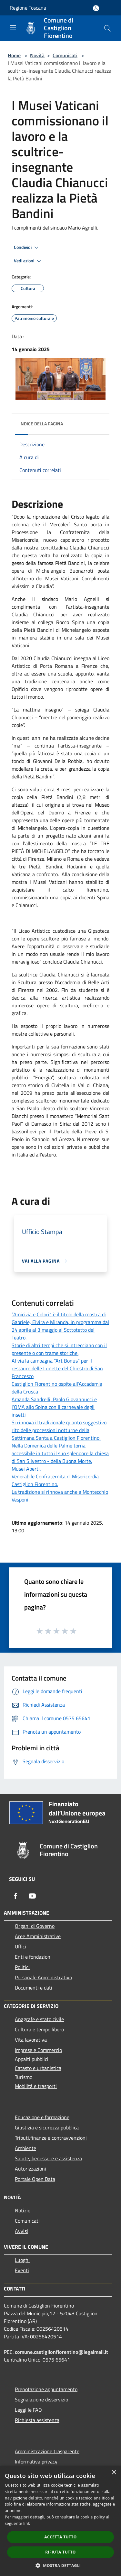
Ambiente (25, 2148)
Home (14, 55)
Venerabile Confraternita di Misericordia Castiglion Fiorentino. (55, 1480)
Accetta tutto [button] (60, 2537)
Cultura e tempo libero (39, 2029)
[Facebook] (15, 1896)
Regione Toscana (28, 8)
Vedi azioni (28, 261)
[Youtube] (32, 1896)
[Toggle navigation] (13, 28)
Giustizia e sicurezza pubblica (47, 2127)
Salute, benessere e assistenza (48, 2158)
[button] (60, 2565)
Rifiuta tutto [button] (60, 2552)
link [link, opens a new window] (26, 2523)
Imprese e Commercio (38, 2050)
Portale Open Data (35, 2179)
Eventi (22, 2270)
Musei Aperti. (26, 1469)
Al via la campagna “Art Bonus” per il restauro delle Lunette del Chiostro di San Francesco (57, 1368)
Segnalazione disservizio (41, 2399)
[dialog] (60, 2521)
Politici (22, 1967)
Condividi (27, 247)
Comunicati (65, 55)
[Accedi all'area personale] (96, 8)
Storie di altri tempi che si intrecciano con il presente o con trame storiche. (59, 1349)
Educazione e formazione (42, 2117)
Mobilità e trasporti (36, 2086)
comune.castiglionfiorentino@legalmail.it (61, 2352)
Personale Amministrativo (43, 1977)
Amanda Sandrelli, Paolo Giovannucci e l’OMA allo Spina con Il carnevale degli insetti (54, 1407)
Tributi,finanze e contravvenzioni (51, 2138)
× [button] (113, 2472)
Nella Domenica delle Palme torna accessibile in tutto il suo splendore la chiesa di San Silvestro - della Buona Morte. (60, 1453)
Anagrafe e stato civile (39, 2019)
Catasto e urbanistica (38, 2068)
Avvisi (21, 2231)
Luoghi (22, 2260)
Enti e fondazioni (33, 1957)
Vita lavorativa (31, 2040)
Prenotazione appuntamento (46, 2389)
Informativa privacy (36, 2461)
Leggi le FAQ (28, 2410)
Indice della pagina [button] (41, 423)
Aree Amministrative (38, 1936)
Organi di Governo (35, 1926)
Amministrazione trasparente (47, 2451)
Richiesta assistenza (37, 2420)
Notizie (22, 2210)
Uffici (20, 1946)
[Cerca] (107, 28)
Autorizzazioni (30, 2168)
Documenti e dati (33, 1987)
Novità (37, 55)
